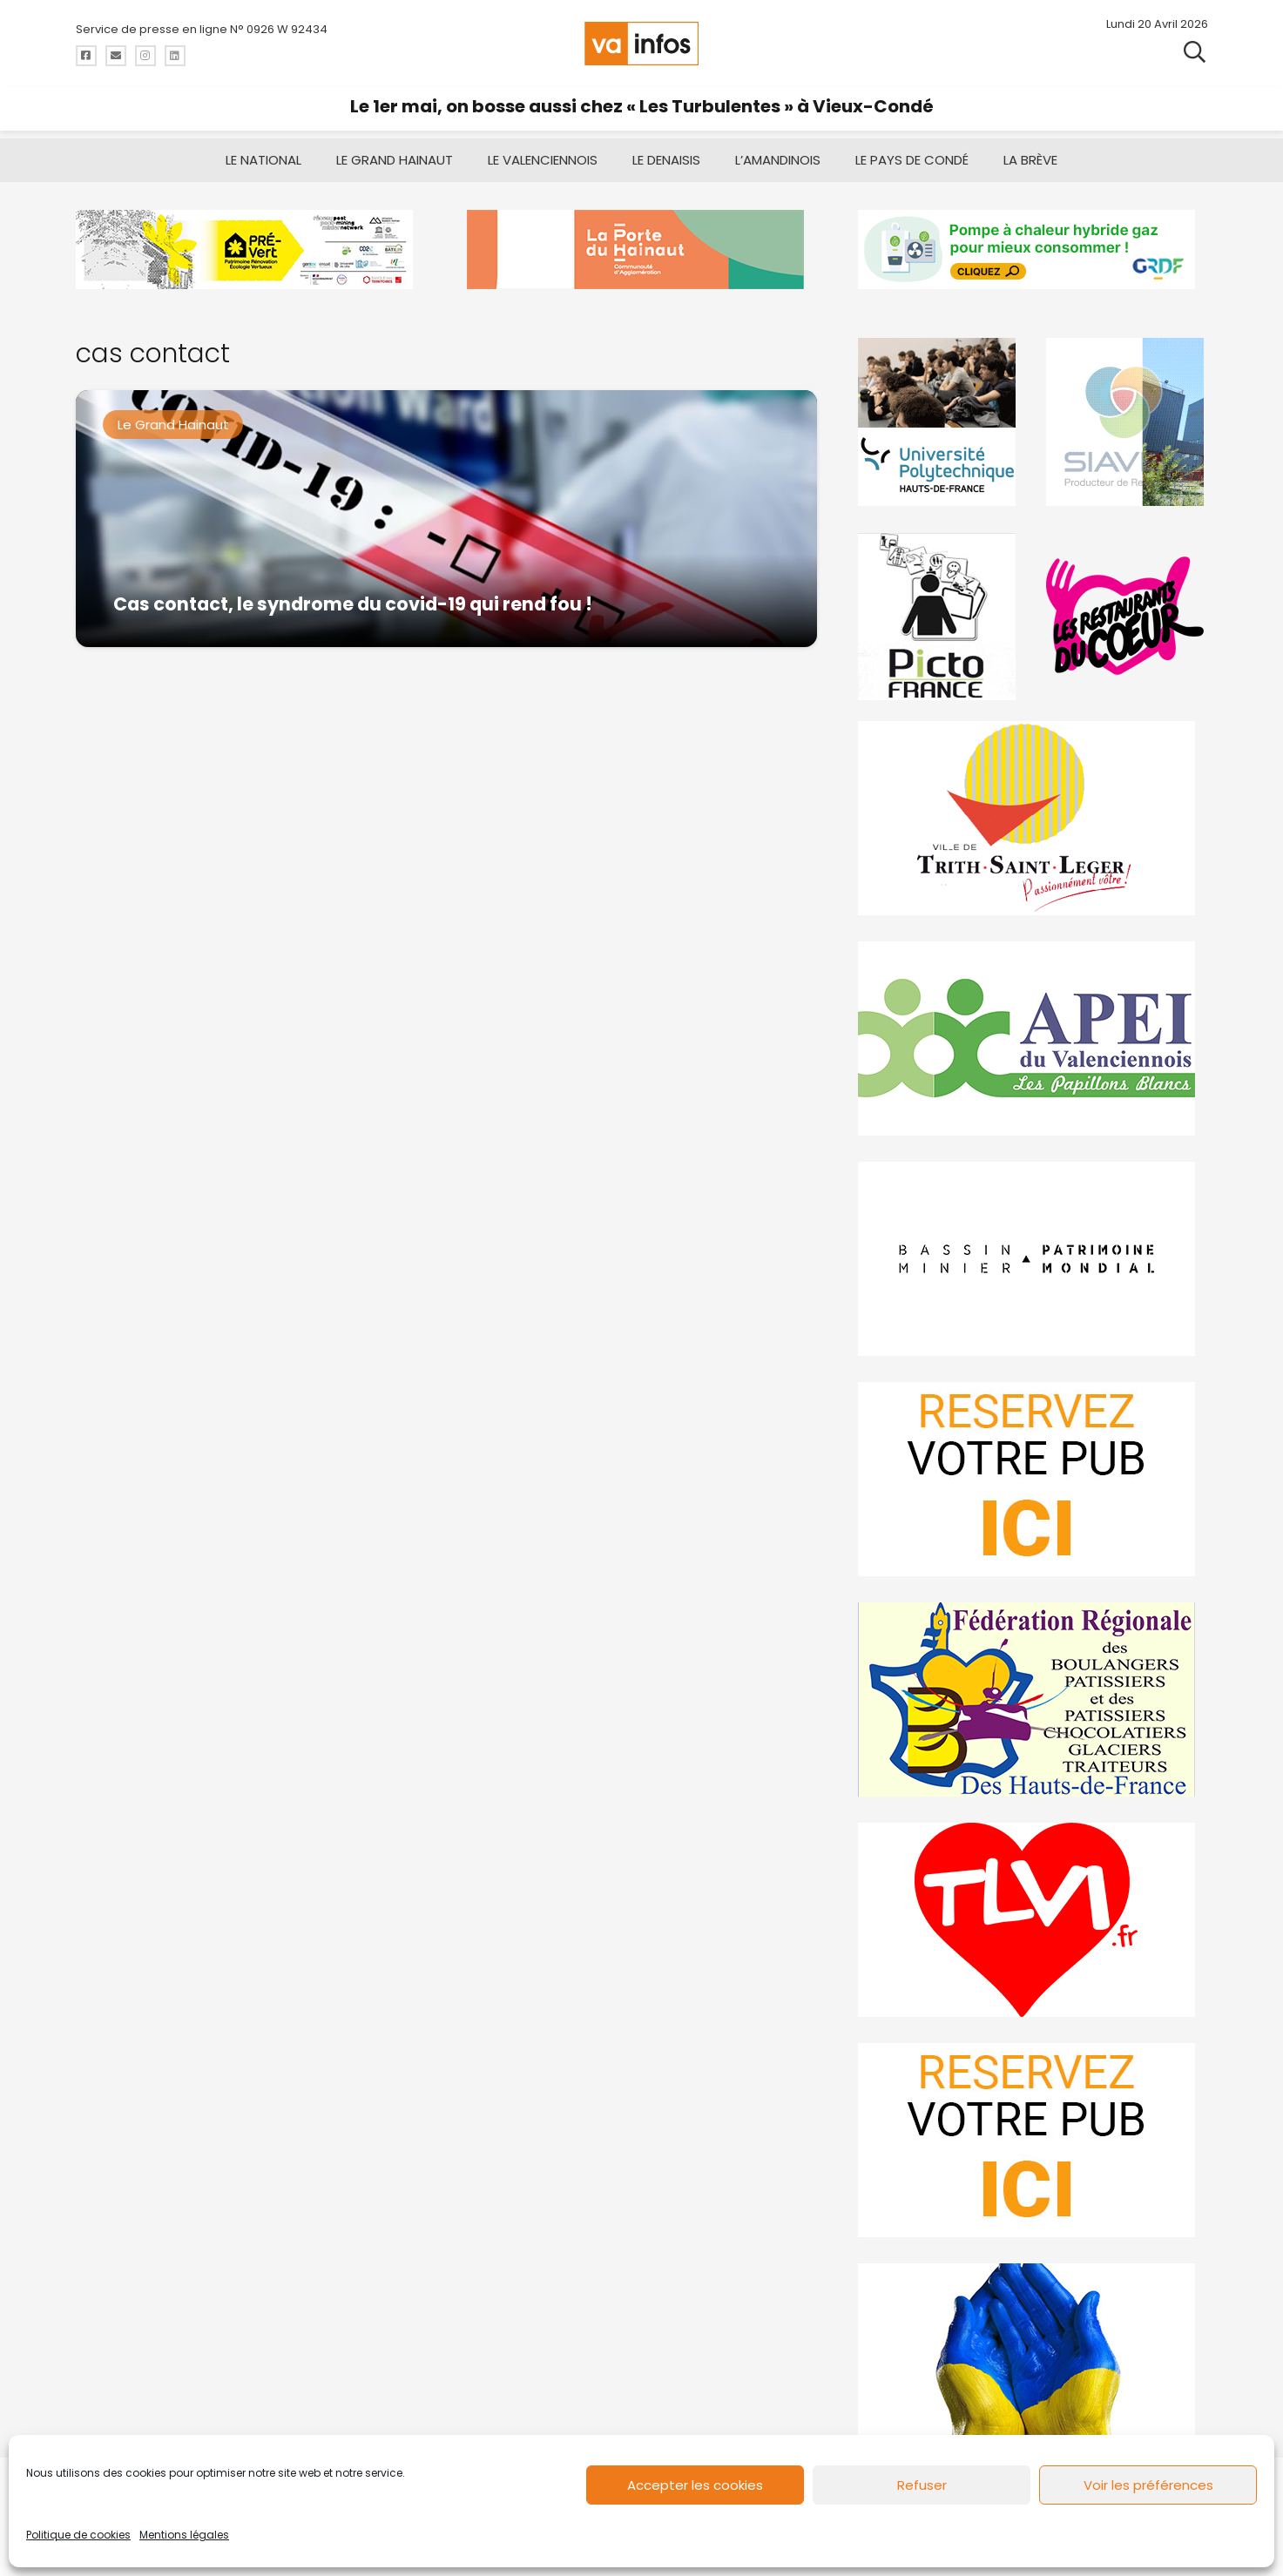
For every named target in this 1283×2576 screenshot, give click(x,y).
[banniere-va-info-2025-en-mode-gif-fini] (1032, 249)
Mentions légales (184, 2534)
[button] (1195, 52)
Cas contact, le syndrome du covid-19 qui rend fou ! (351, 604)
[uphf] (939, 422)
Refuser (922, 2485)
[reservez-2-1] (1032, 2140)
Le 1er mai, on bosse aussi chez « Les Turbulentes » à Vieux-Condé (642, 106)
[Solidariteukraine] (1032, 2360)
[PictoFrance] (939, 616)
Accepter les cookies (695, 2485)
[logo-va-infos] (641, 43)
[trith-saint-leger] (1032, 818)
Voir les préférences (1148, 2485)
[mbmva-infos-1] (1032, 1259)
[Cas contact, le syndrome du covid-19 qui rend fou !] (446, 518)
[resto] (1127, 616)
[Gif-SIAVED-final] (1127, 422)
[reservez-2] (1032, 1479)
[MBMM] (250, 249)
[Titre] (86, 55)
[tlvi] (1032, 1920)
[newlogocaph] (641, 249)
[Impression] (1032, 1038)
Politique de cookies (78, 2534)
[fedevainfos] (1032, 1699)
